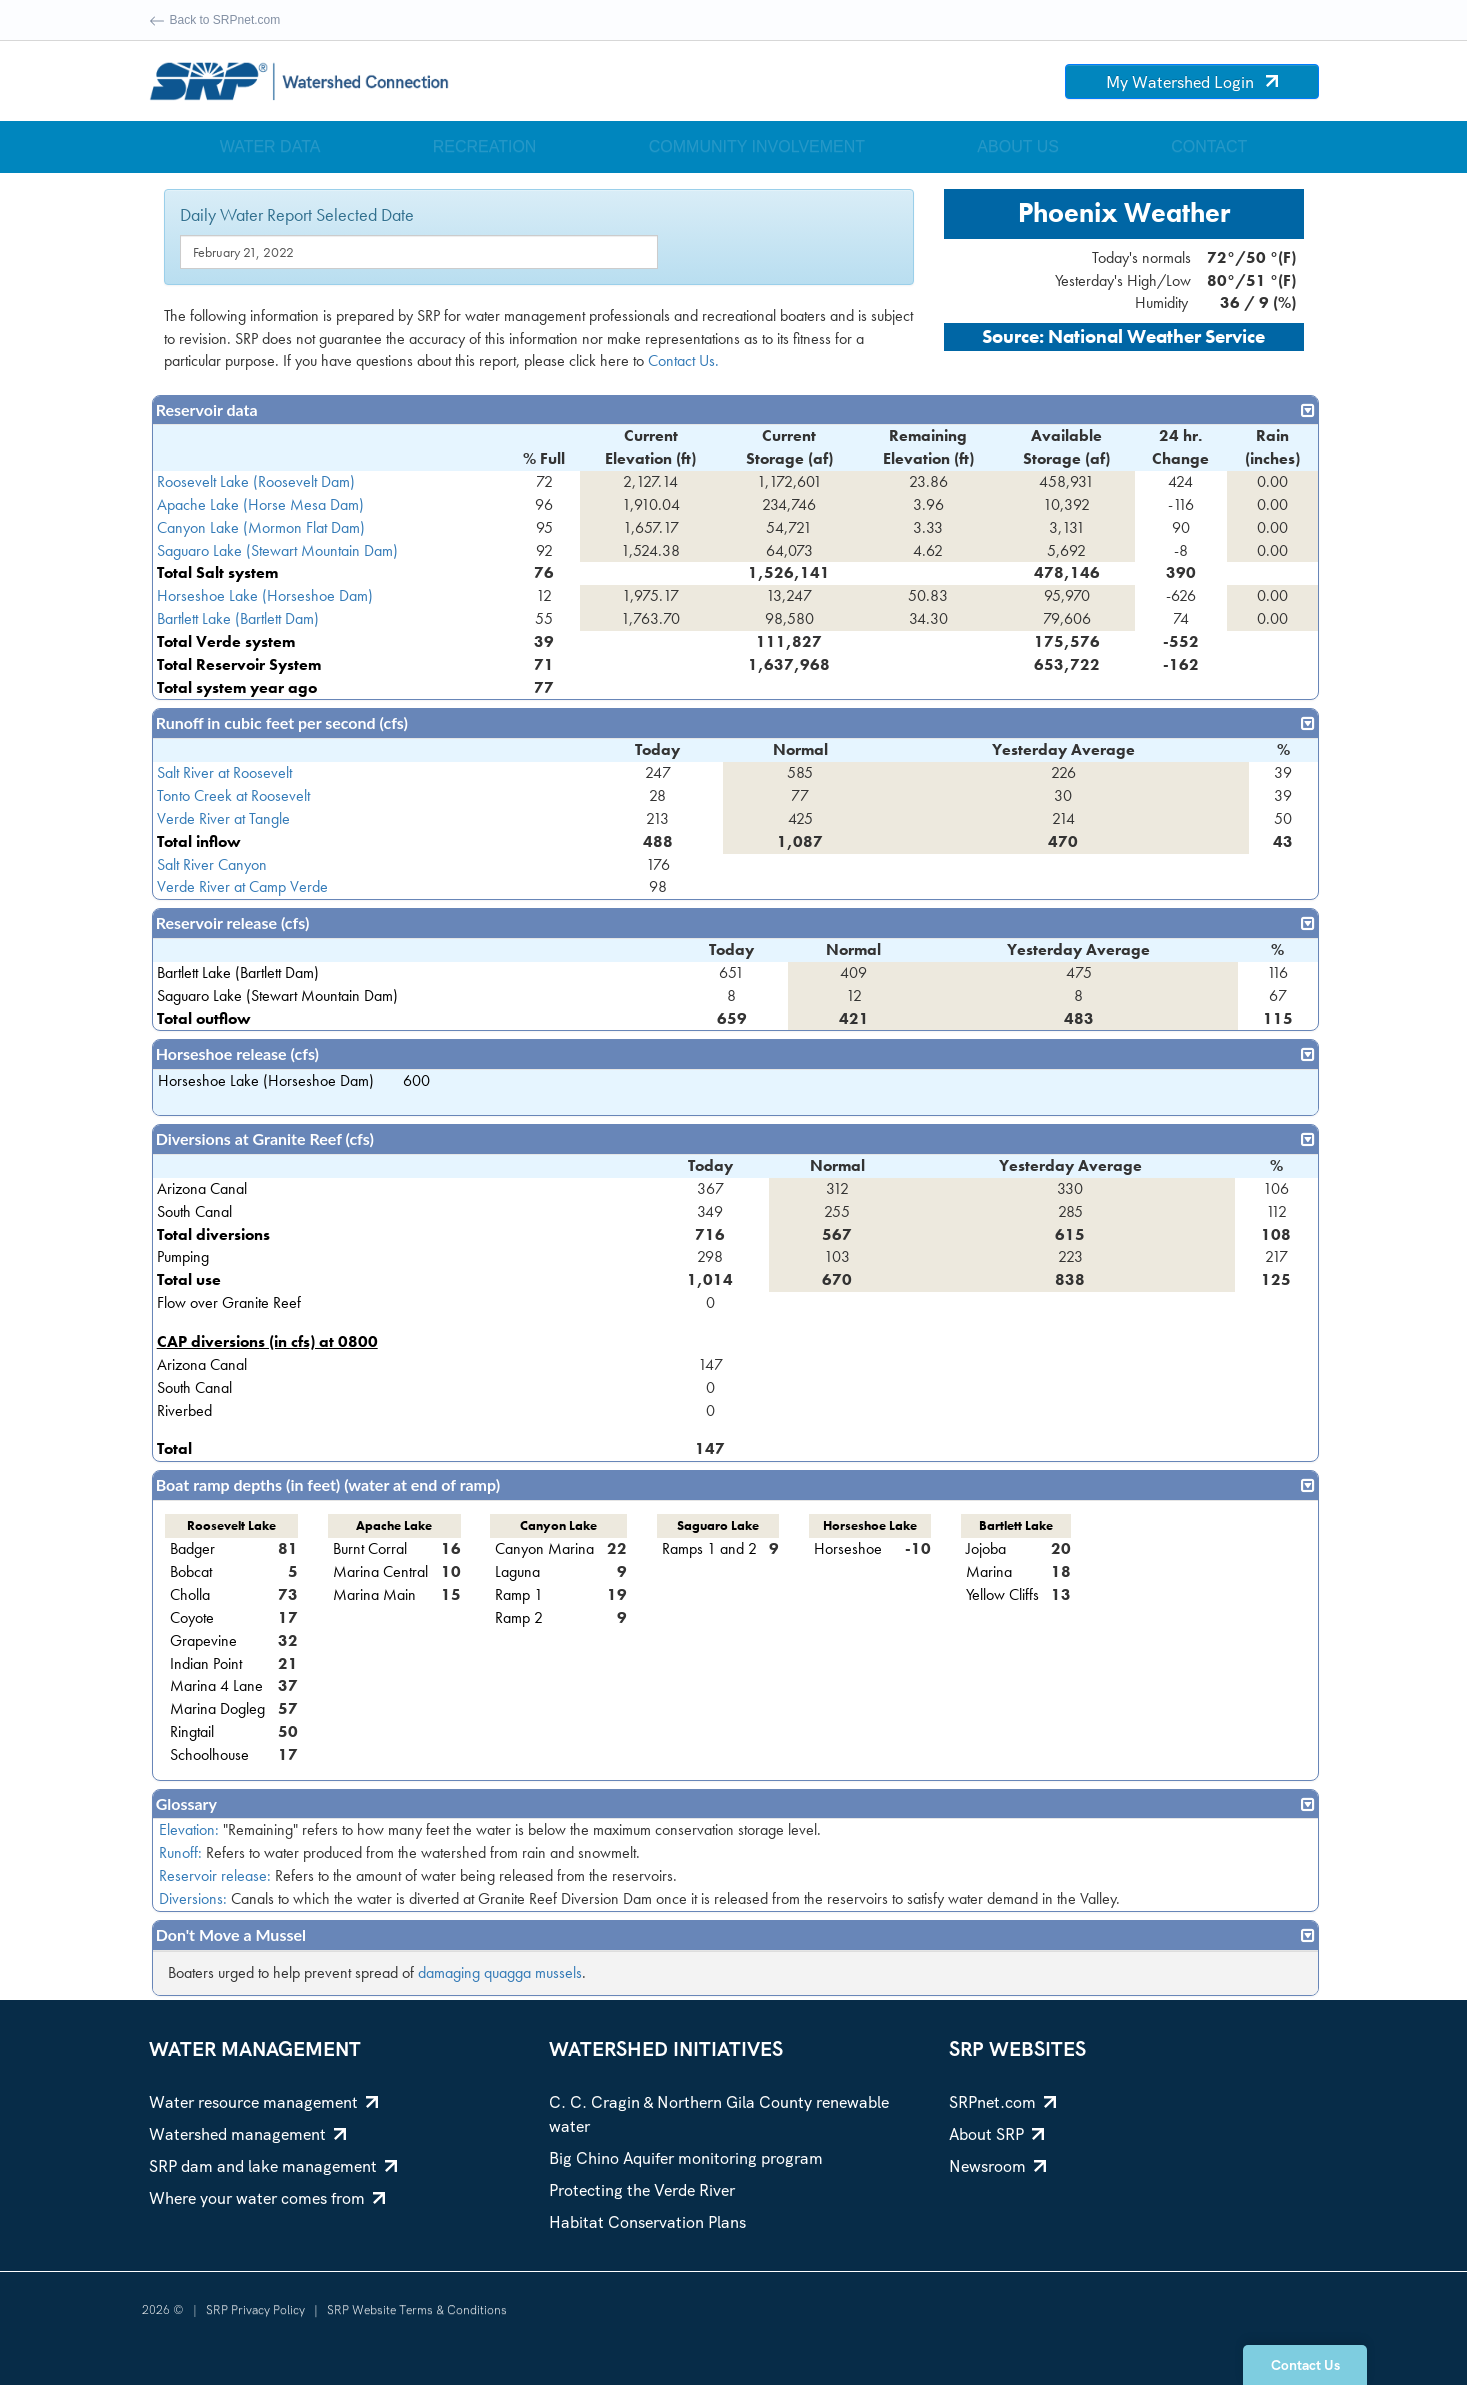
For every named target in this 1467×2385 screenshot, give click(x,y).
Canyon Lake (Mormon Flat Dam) (261, 527)
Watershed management (247, 2134)
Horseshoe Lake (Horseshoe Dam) (265, 595)
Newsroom (997, 2166)
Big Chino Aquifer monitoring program (686, 2158)
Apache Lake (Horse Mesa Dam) (260, 504)
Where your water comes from (267, 2198)
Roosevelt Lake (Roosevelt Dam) (256, 481)
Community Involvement (757, 146)
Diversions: (193, 1898)
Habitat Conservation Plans (647, 2222)
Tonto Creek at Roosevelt (233, 795)
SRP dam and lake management (273, 2166)
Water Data (270, 146)
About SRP (996, 2134)
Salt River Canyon (212, 864)
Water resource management (263, 2102)
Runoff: (180, 1852)
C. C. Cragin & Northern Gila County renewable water (719, 2114)
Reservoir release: (215, 1875)
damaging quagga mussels (500, 1972)
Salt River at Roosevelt (224, 772)
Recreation (485, 146)
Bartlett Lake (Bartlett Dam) (238, 618)
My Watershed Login (1192, 82)
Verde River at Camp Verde (242, 886)
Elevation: (189, 1829)
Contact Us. (683, 360)
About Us (1018, 146)
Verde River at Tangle (223, 818)
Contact (1209, 146)
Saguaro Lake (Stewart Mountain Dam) (277, 550)
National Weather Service (1156, 336)
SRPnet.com (1002, 2102)
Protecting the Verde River (642, 2190)
